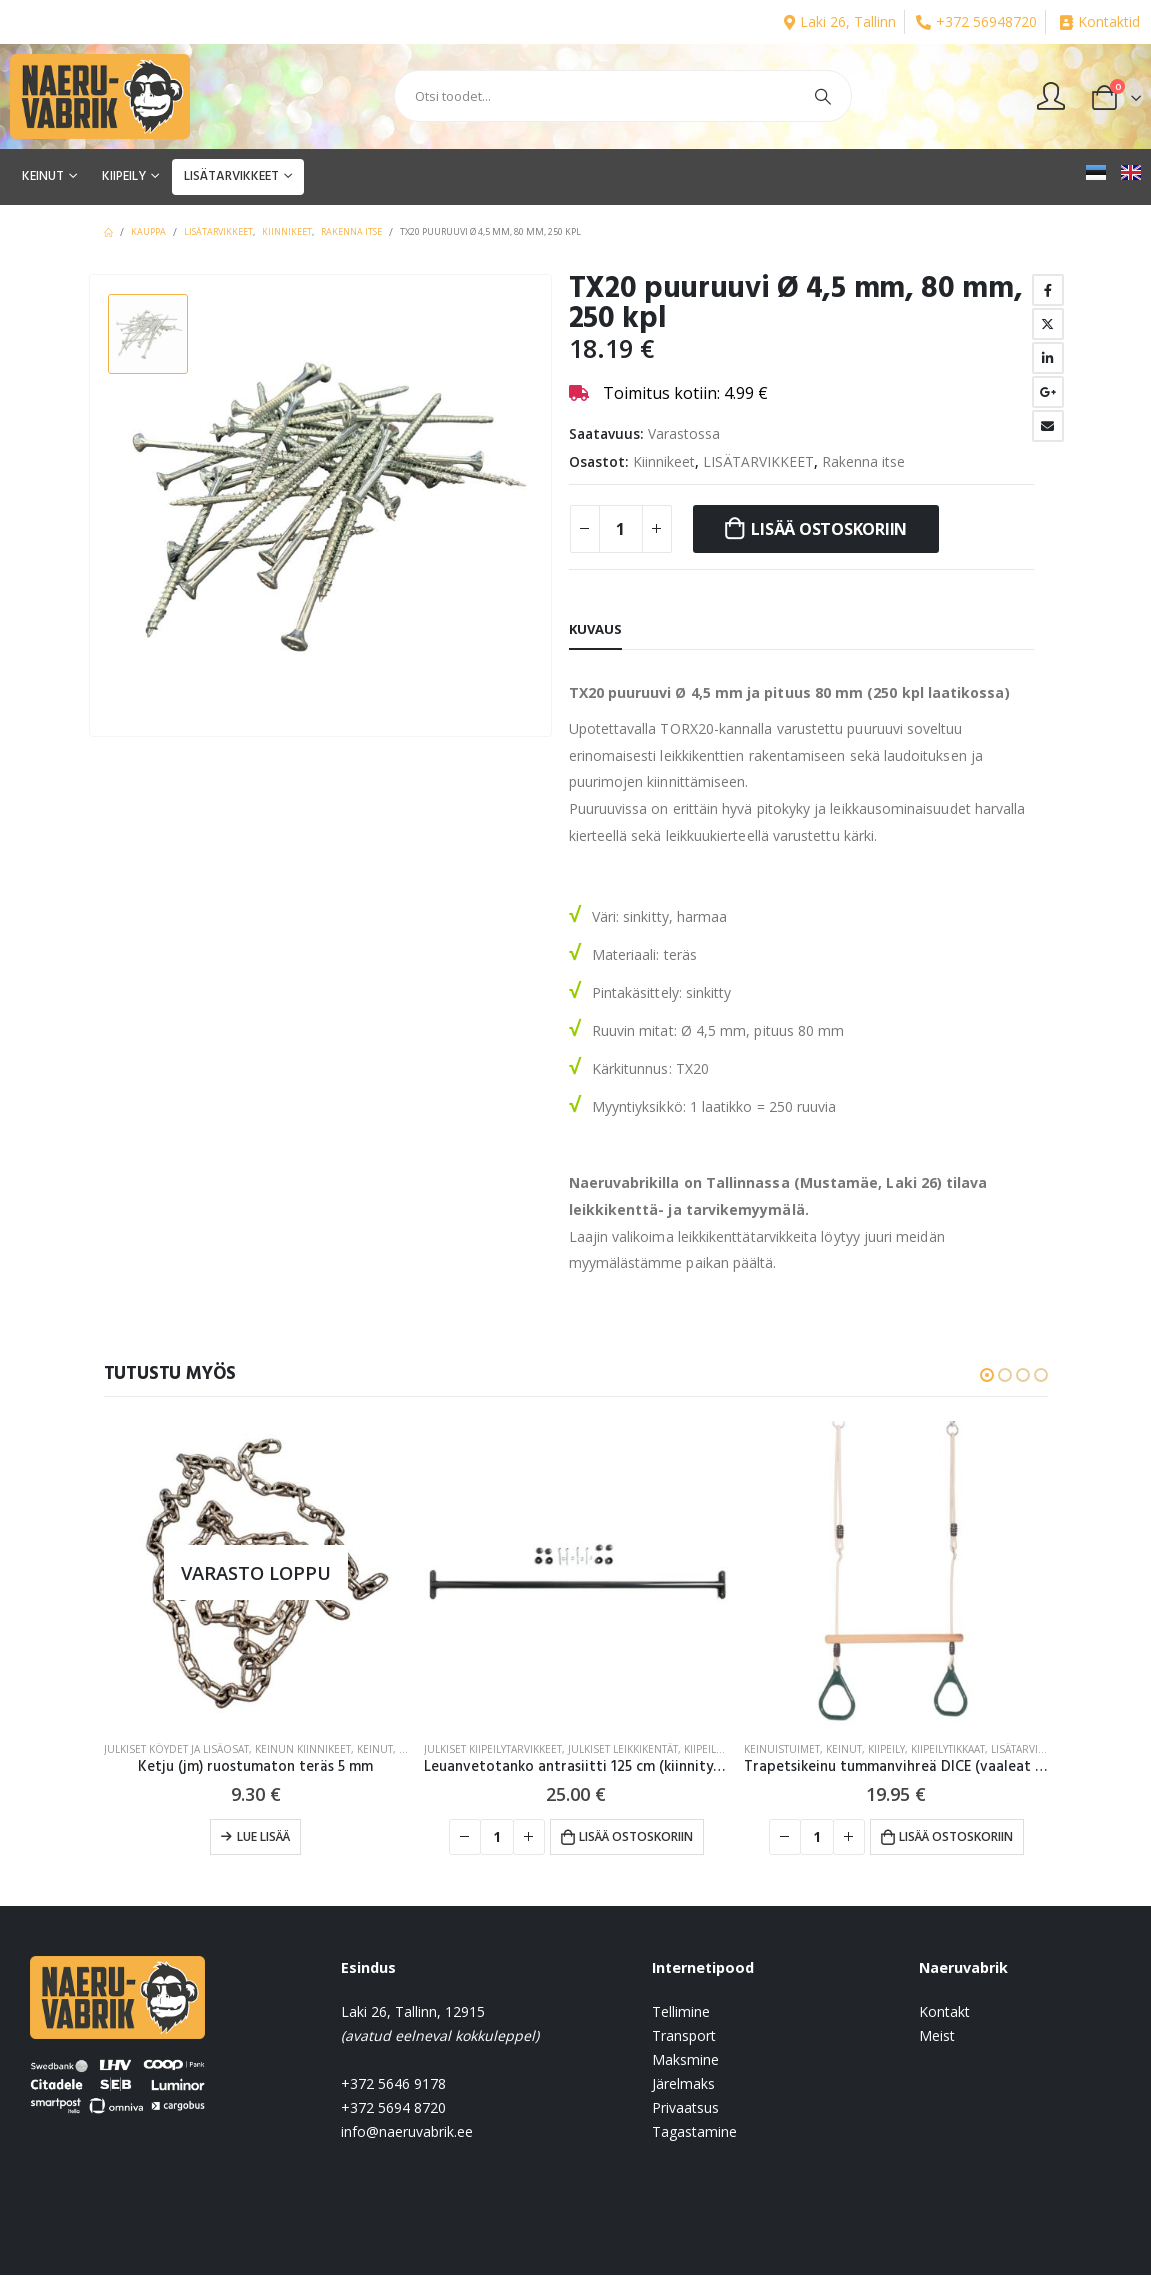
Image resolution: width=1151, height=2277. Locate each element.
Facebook (1048, 290)
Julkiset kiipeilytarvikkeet (493, 1749)
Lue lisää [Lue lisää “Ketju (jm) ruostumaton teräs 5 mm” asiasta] (263, 1836)
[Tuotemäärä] (621, 529)
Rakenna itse (863, 461)
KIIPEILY (124, 176)
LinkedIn (1048, 358)
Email (1048, 426)
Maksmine (685, 2061)
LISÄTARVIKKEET (231, 176)
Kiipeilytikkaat (948, 1749)
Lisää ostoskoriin (829, 529)
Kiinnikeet (664, 461)
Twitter (1048, 324)
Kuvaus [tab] (595, 629)
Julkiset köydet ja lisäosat (176, 1749)
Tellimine (681, 2013)
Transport (684, 2037)
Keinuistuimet (782, 1749)
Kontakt (944, 2013)
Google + (1048, 392)
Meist (937, 2037)
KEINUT (43, 176)
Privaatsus (685, 2109)
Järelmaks (683, 2085)
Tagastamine (694, 2133)
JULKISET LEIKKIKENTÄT (623, 1749)
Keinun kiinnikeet (303, 1749)
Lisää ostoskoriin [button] (636, 1836)
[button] (987, 1375)
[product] (256, 1573)
